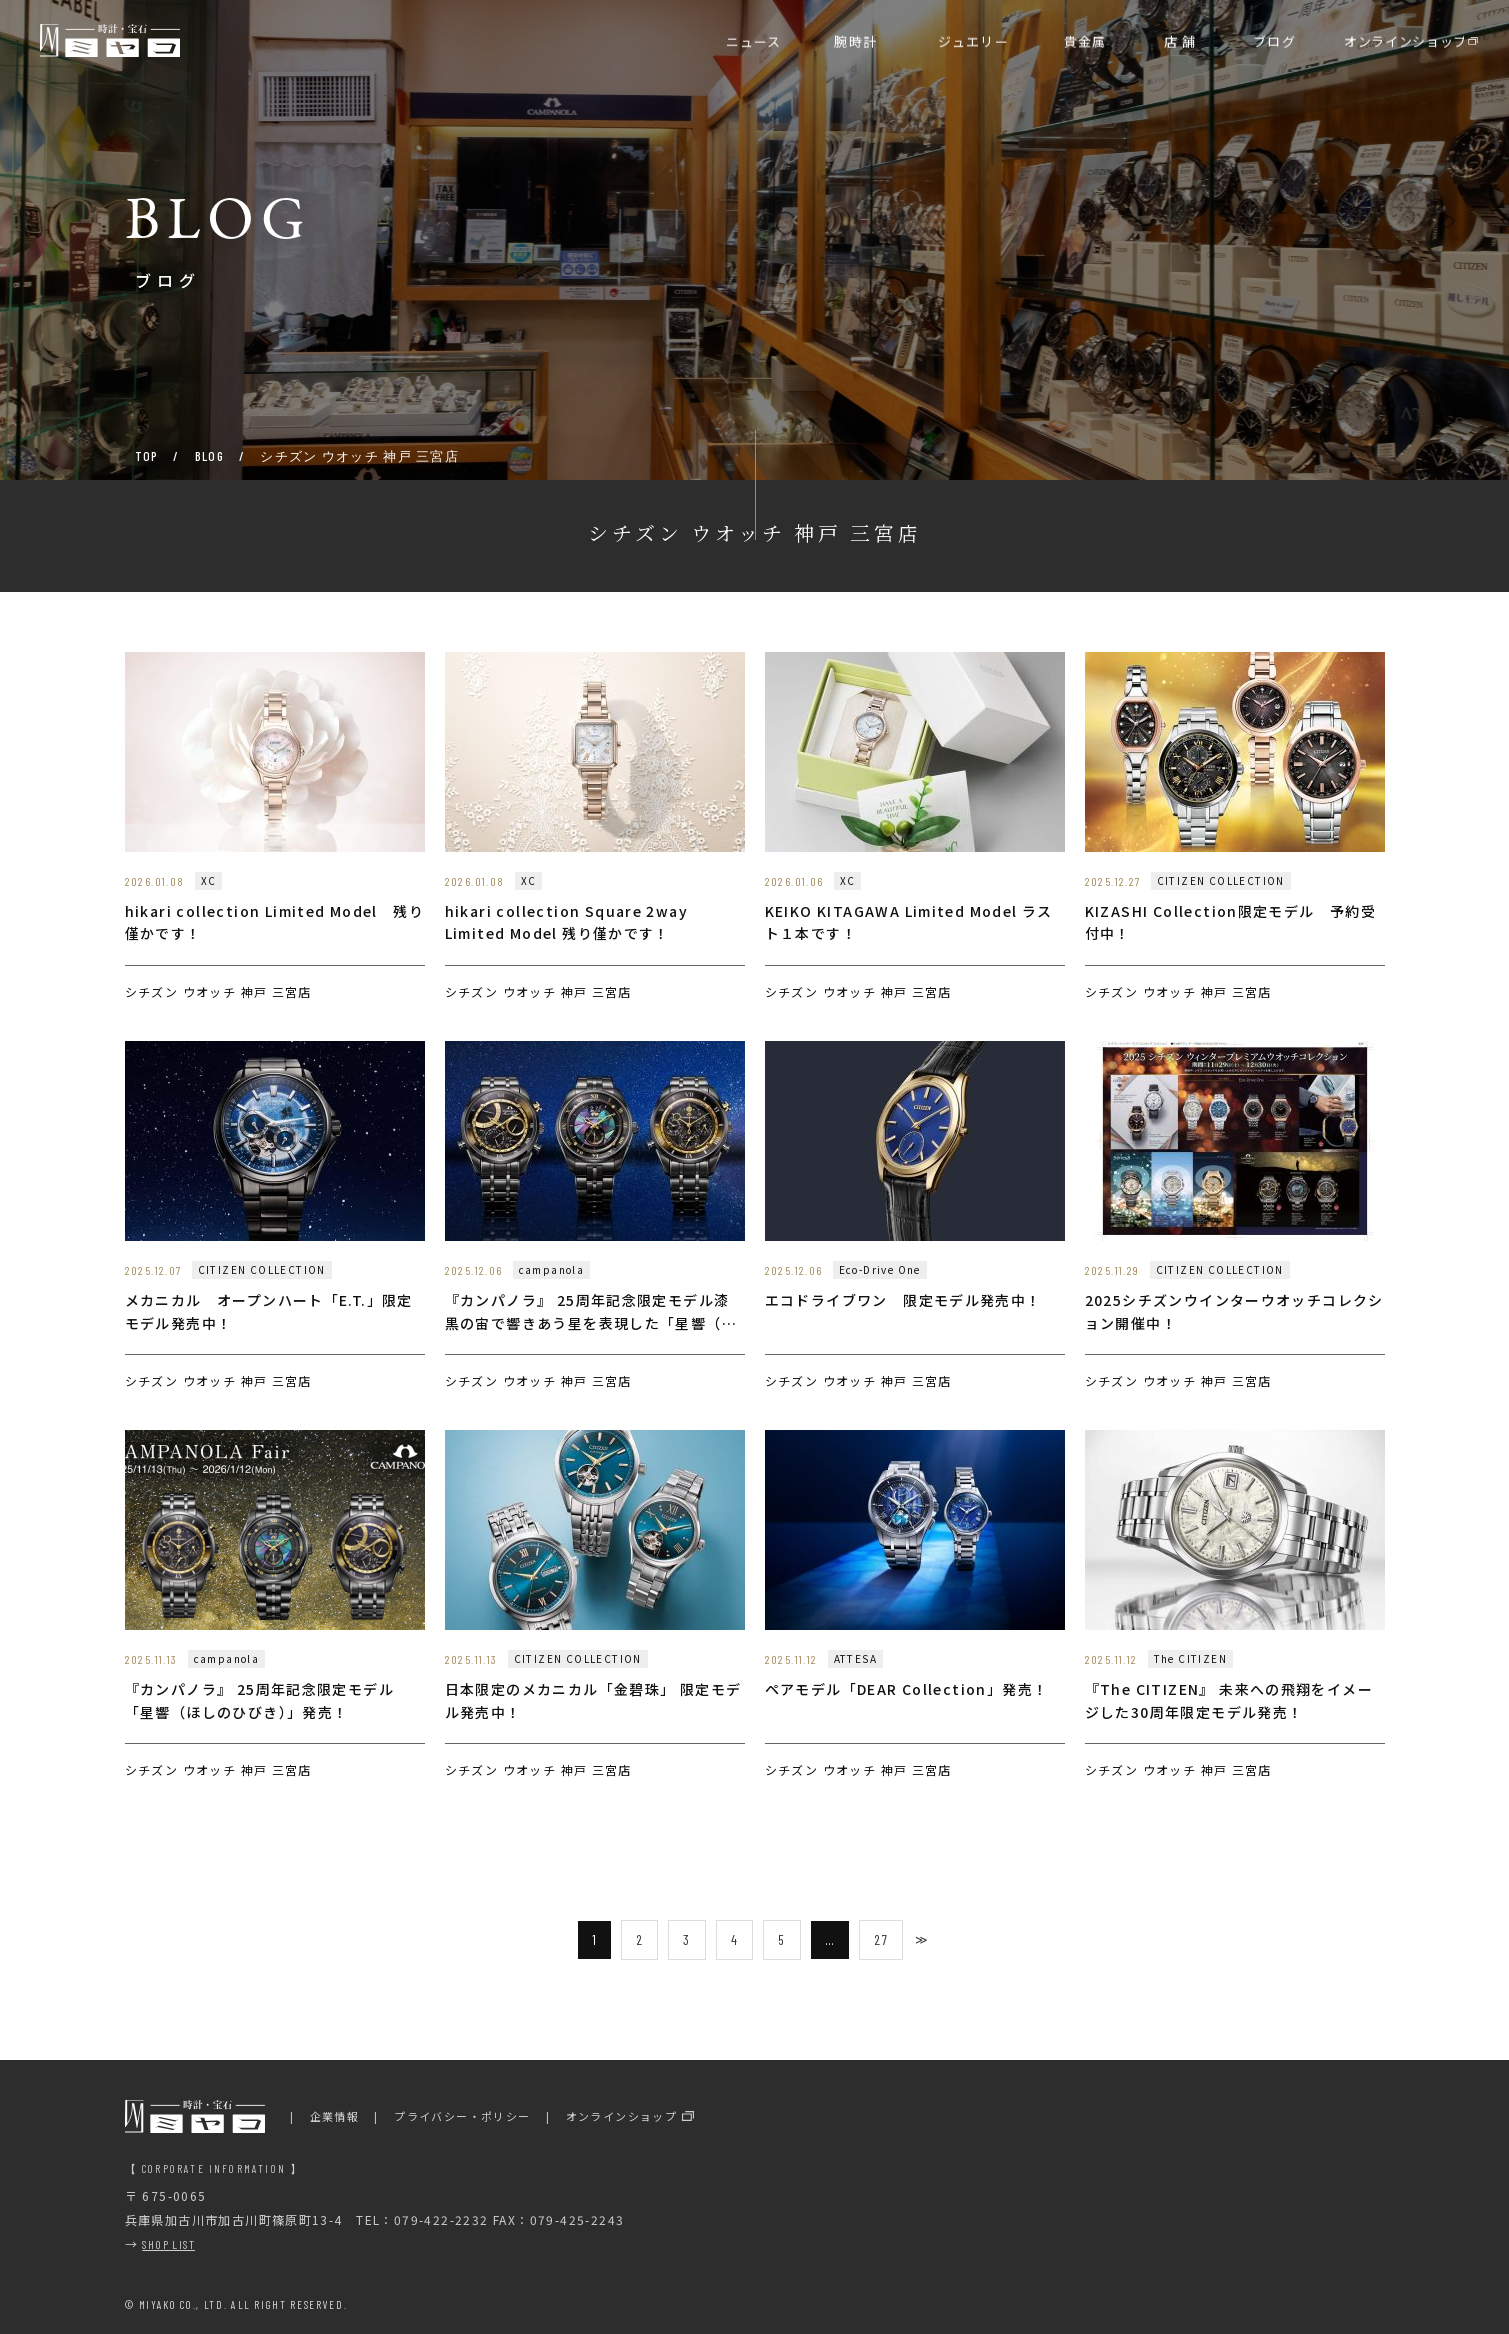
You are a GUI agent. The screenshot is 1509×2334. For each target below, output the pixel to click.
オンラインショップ (622, 2116)
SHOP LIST (168, 2244)
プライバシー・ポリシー (462, 2116)
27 (881, 1939)
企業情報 (335, 2116)
